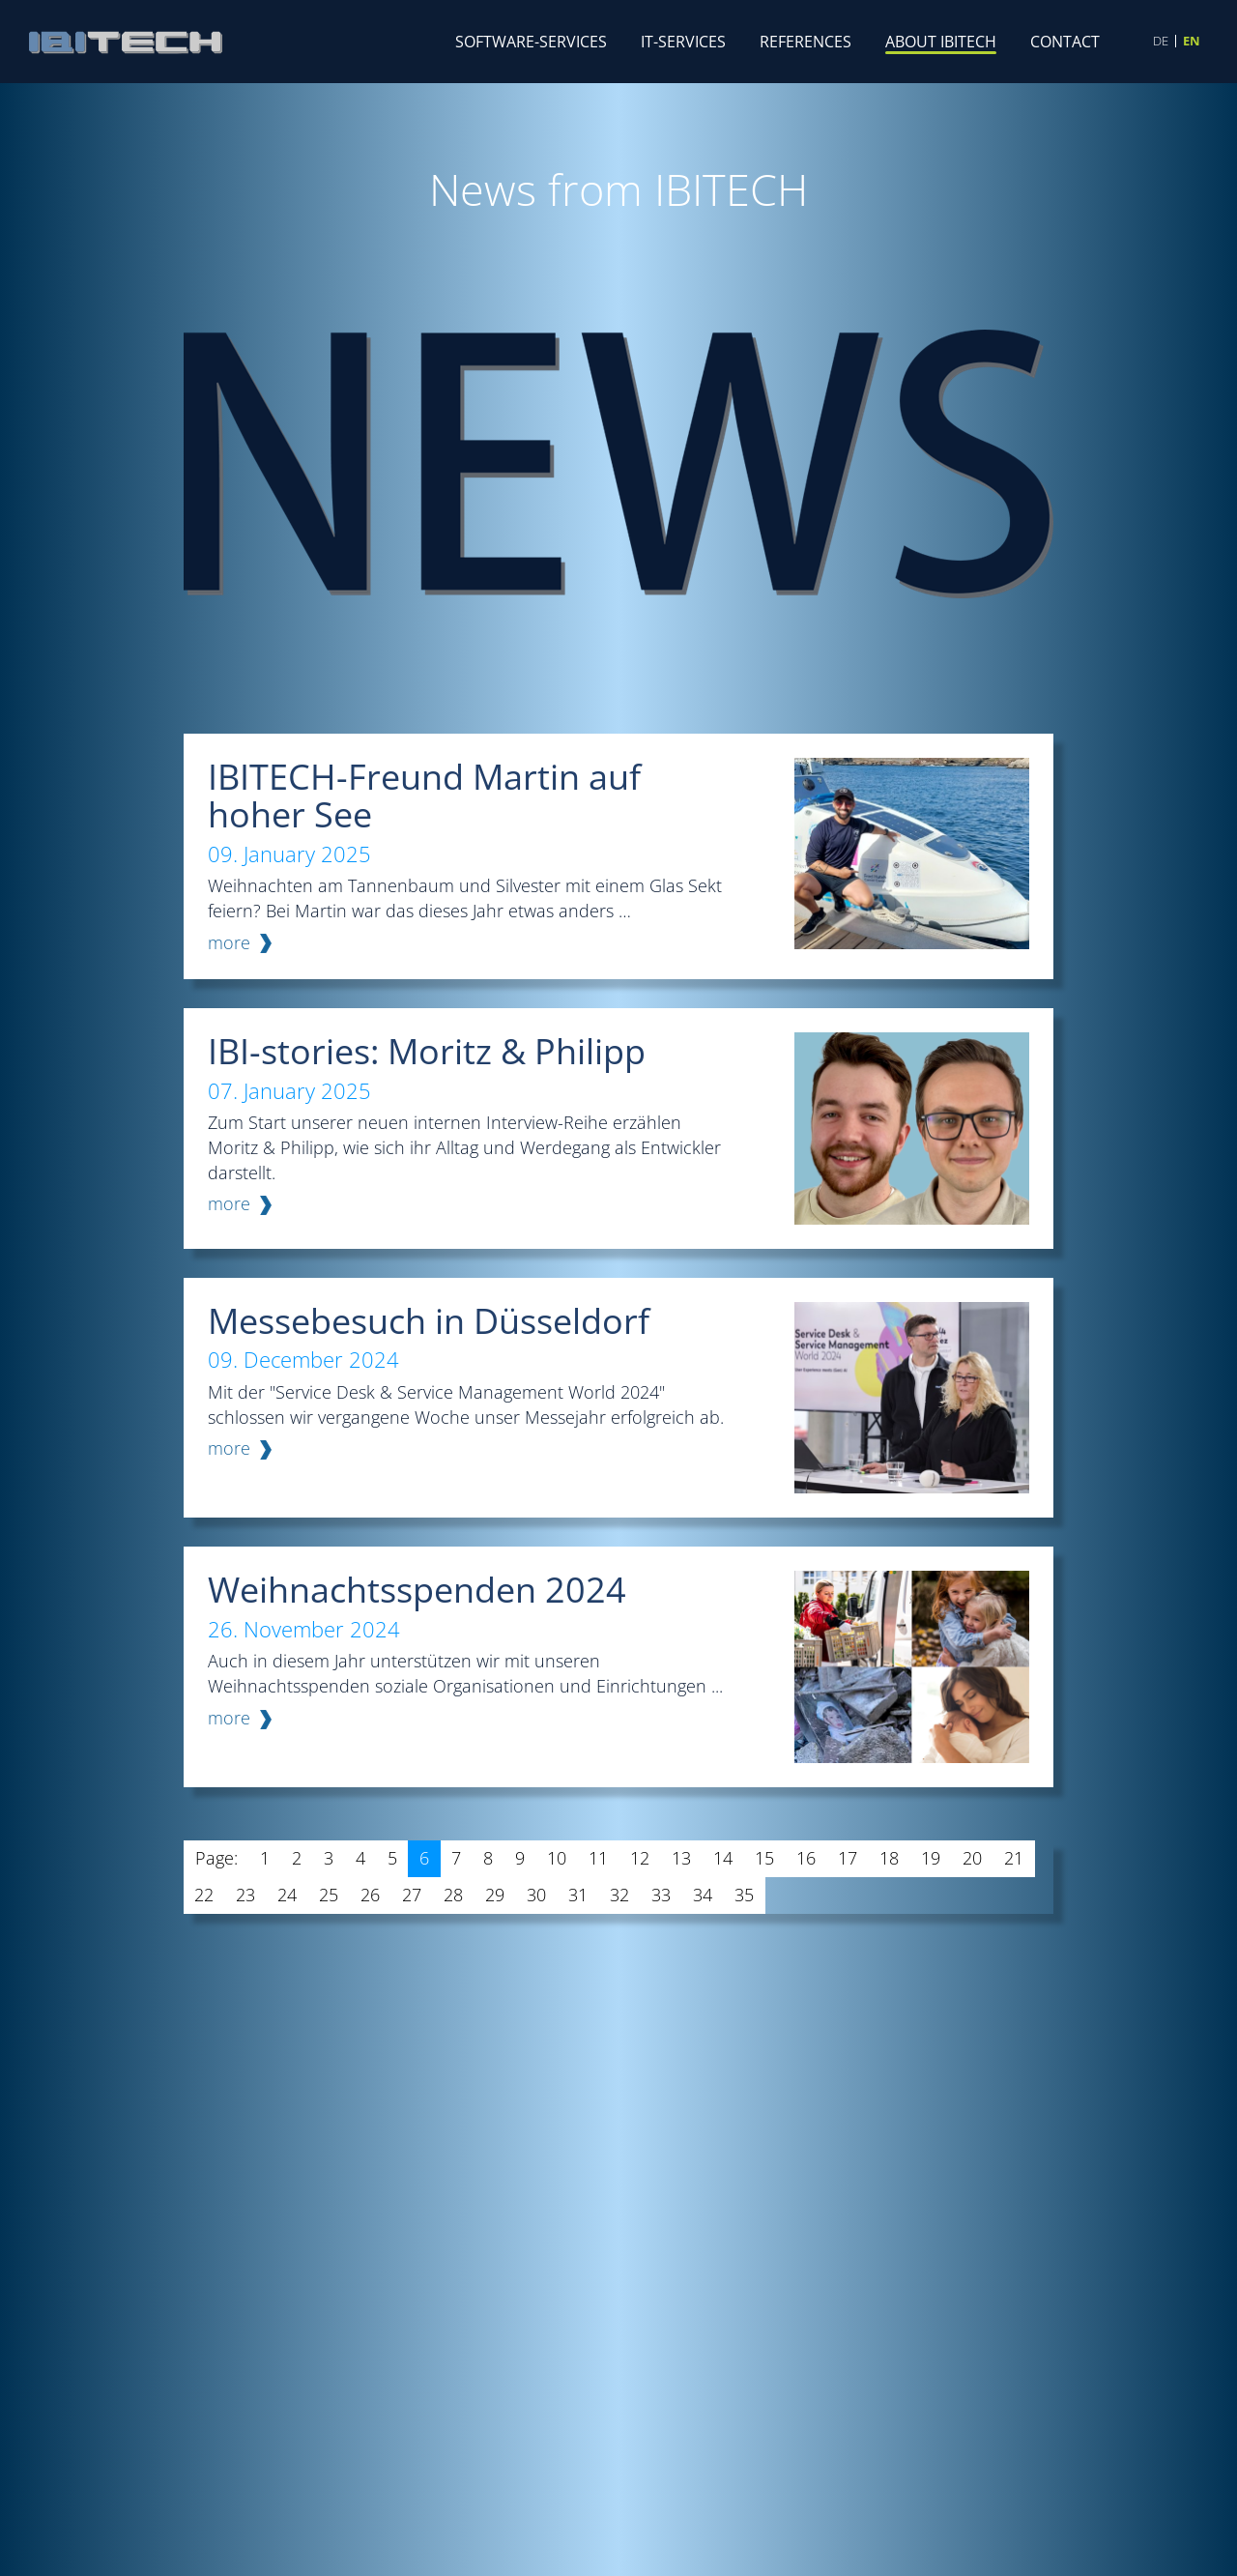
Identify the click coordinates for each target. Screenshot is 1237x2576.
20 (972, 1857)
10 (556, 1857)
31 (578, 1894)
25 (328, 1894)
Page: (216, 1857)
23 (245, 1894)
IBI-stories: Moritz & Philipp (427, 1051)
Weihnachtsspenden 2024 (417, 1589)
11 (598, 1857)
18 (889, 1857)
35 (744, 1894)
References (805, 41)
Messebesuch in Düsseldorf (428, 1321)
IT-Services (683, 41)
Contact (1065, 41)
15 (764, 1857)
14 (723, 1857)
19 (930, 1857)
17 (847, 1857)
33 (661, 1894)
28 (453, 1894)
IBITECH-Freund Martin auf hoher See (424, 796)
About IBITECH (940, 41)
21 (1013, 1857)
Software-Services (531, 41)
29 (494, 1894)
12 (639, 1857)
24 (287, 1894)
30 (536, 1894)
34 (702, 1894)
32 (619, 1894)
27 (411, 1894)
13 (681, 1857)
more (229, 942)
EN (1191, 41)
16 (806, 1857)
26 (370, 1894)
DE (1160, 41)
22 (204, 1894)
